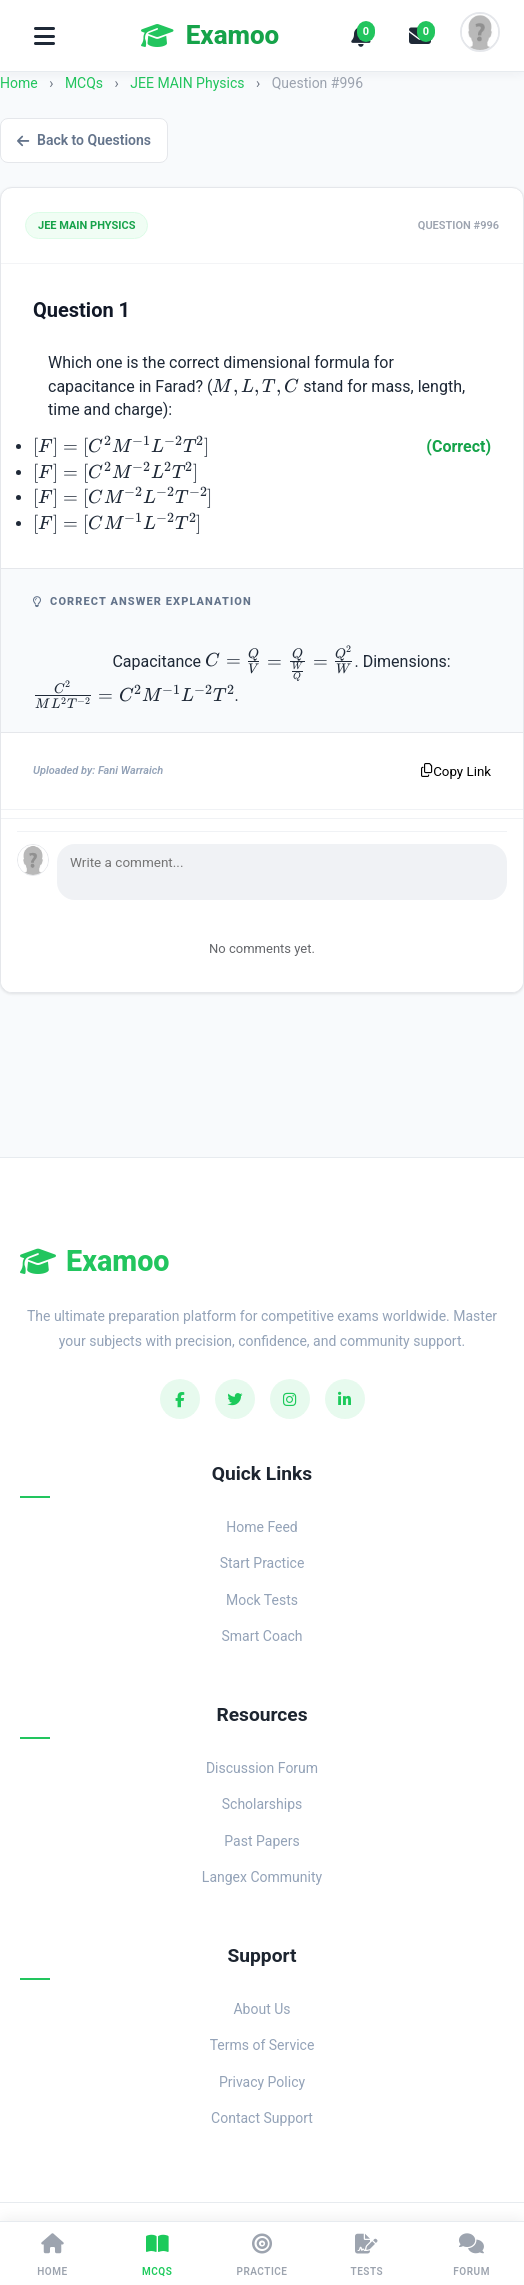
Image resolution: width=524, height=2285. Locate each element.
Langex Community (262, 1877)
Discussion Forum (262, 1768)
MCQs (84, 83)
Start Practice (262, 1563)
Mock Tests (262, 1600)
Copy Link (456, 771)
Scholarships (262, 1804)
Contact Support (262, 2118)
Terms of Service (262, 2045)
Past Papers (261, 1841)
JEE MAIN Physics (189, 83)
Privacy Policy (262, 2082)
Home (19, 83)
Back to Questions (84, 140)
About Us (261, 2009)
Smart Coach (261, 1636)
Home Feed (261, 1527)
